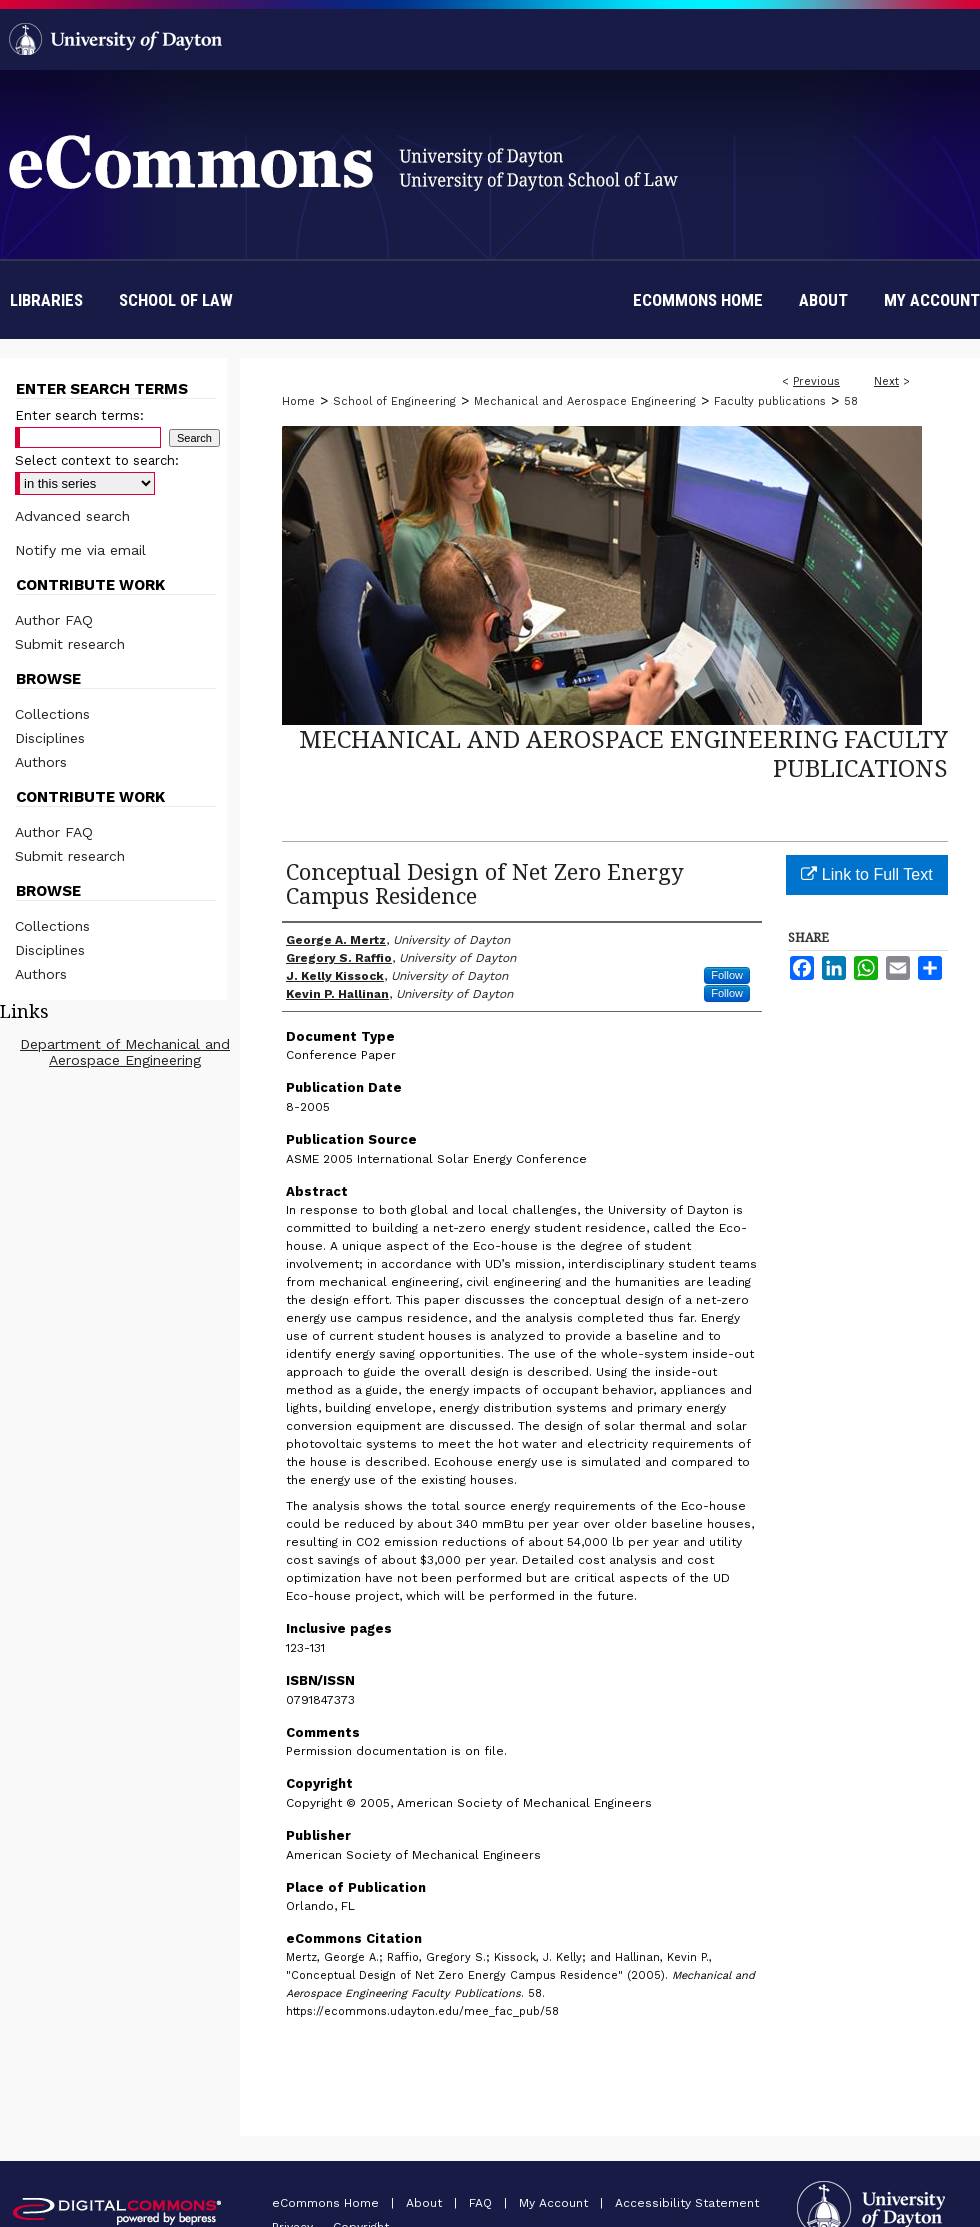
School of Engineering (394, 401)
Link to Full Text (866, 874)
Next (886, 381)
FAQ (482, 2203)
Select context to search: (97, 460)
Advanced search (72, 516)
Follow (727, 975)
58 (851, 401)
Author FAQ (54, 620)
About (426, 2203)
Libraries (46, 300)
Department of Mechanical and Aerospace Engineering (125, 1052)
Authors (41, 762)
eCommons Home (327, 2203)
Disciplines (50, 738)
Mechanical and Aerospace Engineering (585, 401)
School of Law (176, 300)
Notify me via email (80, 550)
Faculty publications (770, 401)
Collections (52, 714)
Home (298, 401)
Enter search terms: (79, 415)
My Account (555, 2203)
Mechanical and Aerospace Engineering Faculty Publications (623, 753)
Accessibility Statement (687, 2203)
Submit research (70, 644)
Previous (816, 381)
